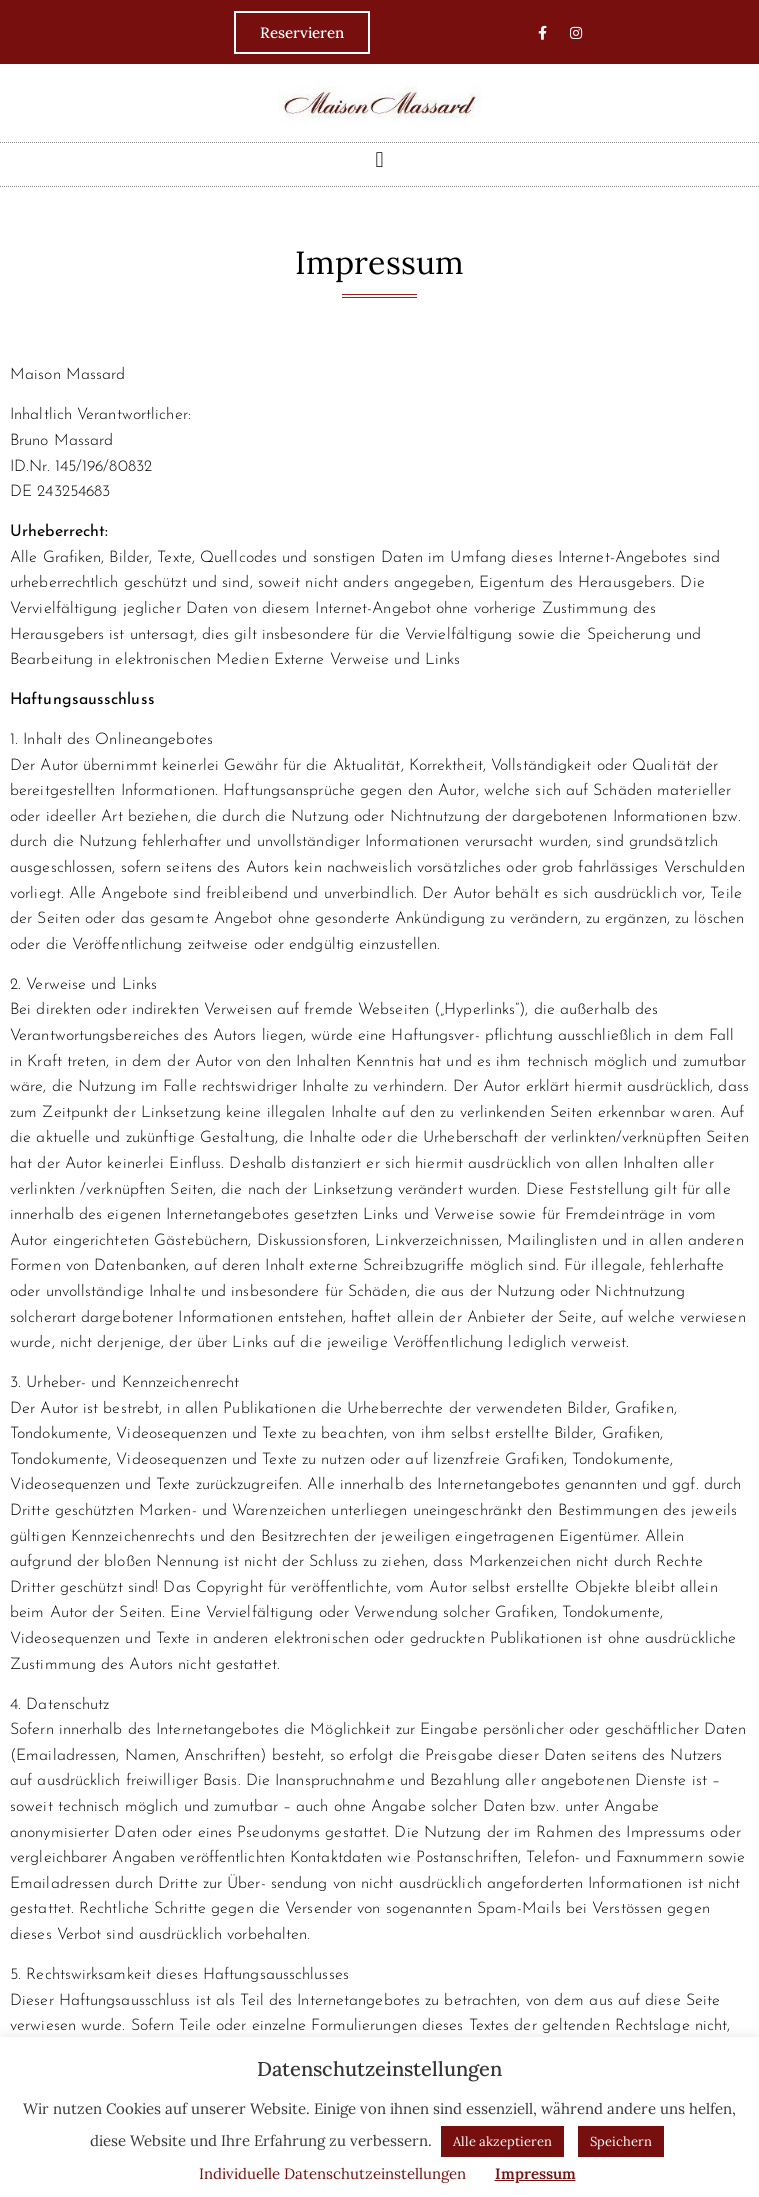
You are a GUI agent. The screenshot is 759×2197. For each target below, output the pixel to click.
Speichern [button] (621, 2141)
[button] (379, 159)
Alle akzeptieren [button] (502, 2141)
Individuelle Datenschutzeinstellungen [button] (332, 2173)
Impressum (535, 2173)
